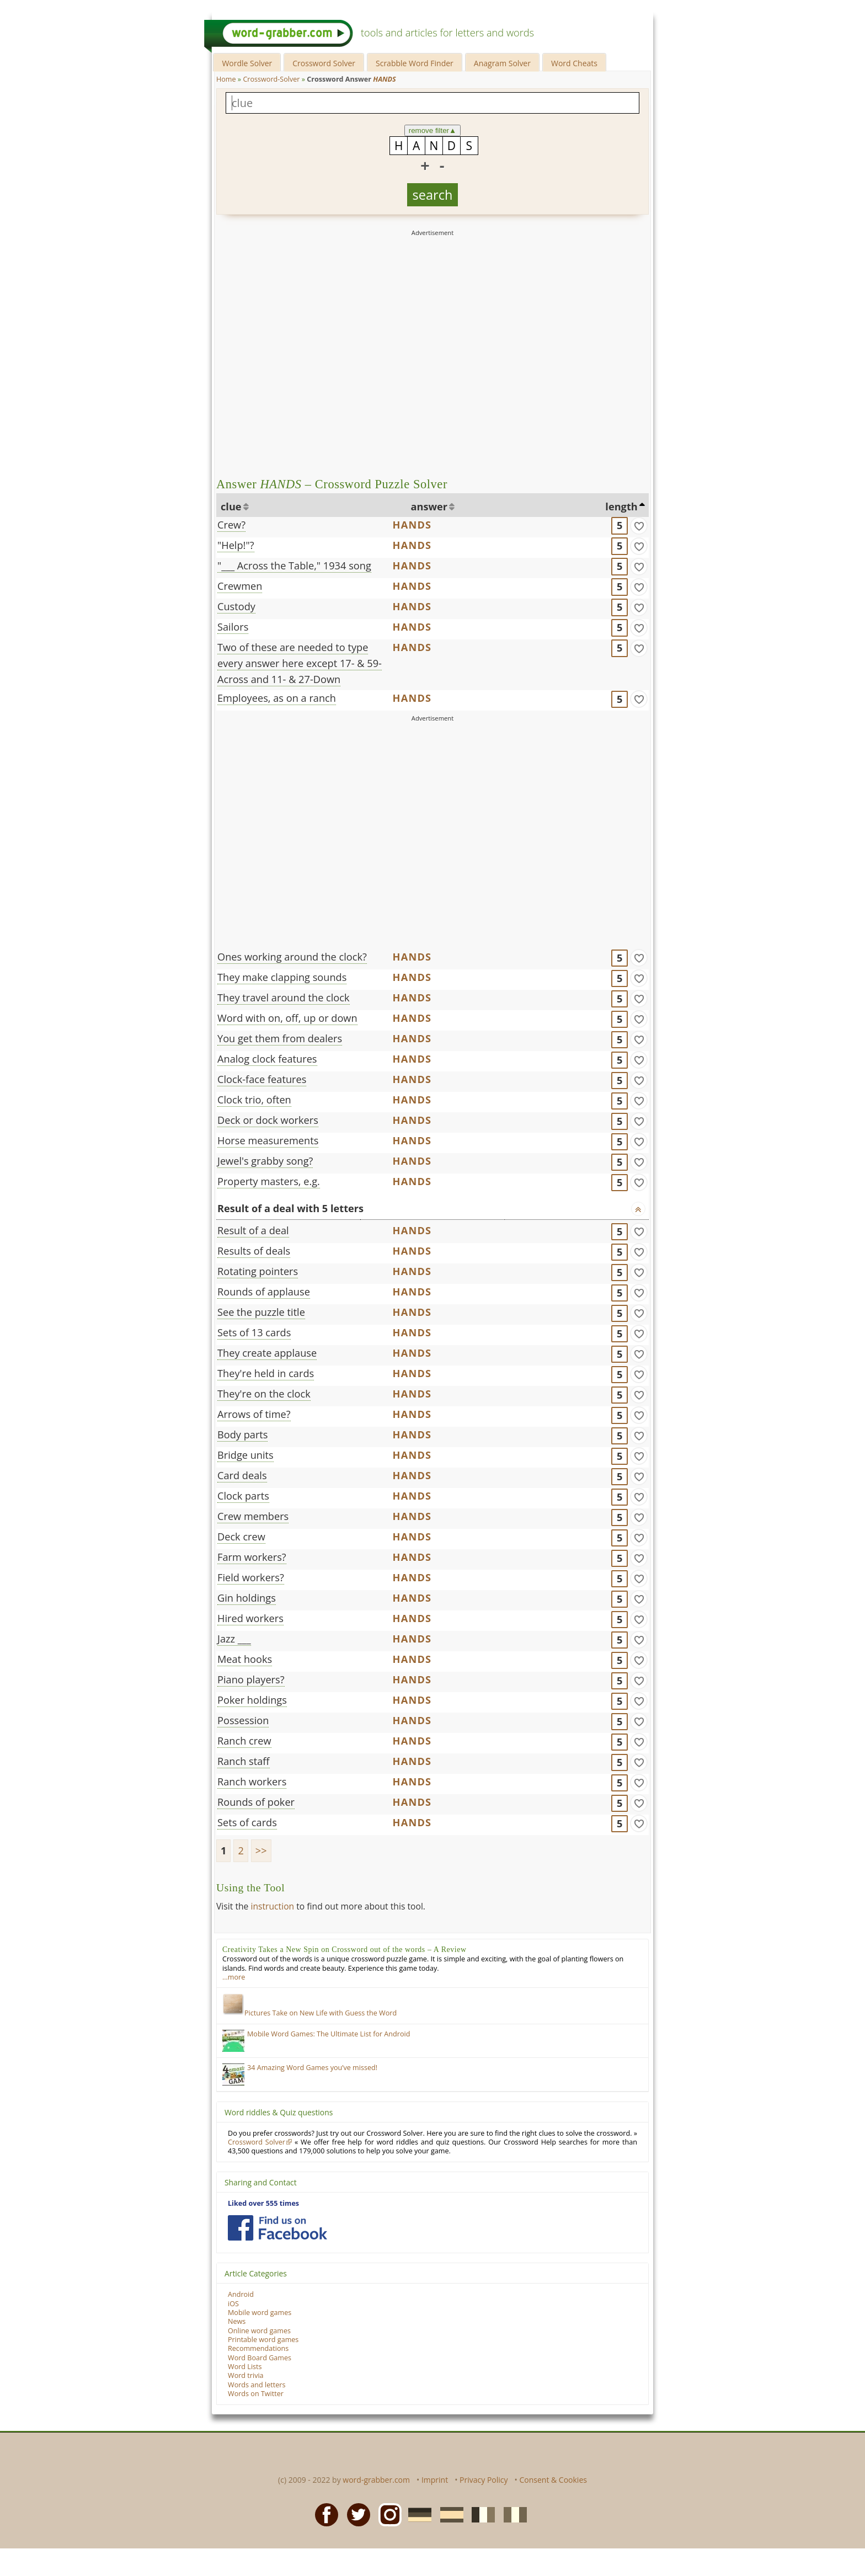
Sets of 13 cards (254, 1332)
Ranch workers (251, 1781)
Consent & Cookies (553, 2479)
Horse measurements (267, 1140)
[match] (639, 526)
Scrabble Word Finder (414, 63)
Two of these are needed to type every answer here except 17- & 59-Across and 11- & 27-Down (299, 663)
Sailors (232, 626)
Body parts (242, 1434)
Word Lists (245, 2366)
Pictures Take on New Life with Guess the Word (309, 2013)
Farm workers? (251, 1557)
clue (231, 506)
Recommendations (258, 2348)
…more (233, 1977)
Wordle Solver (247, 63)
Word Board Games (259, 2357)
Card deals (242, 1475)
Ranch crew (244, 1740)
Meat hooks (244, 1659)
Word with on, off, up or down (287, 1018)
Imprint (434, 2479)
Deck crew (241, 1536)
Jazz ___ (234, 1638)
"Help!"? (235, 545)
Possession (243, 1720)
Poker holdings (252, 1699)
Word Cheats (574, 63)
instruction (272, 1906)
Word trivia (246, 2375)
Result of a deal (253, 1230)
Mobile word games (259, 2312)
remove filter (433, 130)
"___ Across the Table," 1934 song (294, 565)
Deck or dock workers (267, 1120)
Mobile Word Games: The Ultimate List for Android (328, 2034)
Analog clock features (267, 1058)
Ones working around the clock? (292, 956)
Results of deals (253, 1250)
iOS (233, 2303)
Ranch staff (243, 1761)
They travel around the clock (283, 997)
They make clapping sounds (281, 977)
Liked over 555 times (263, 2203)
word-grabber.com (376, 2479)
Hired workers (250, 1618)
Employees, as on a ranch (276, 698)
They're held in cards (265, 1373)
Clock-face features (261, 1079)
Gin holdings (246, 1597)
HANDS (412, 524)
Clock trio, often (254, 1099)
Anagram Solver (502, 63)
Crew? (231, 524)
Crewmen (239, 586)
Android (241, 2294)
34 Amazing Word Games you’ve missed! (312, 2067)
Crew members (253, 1516)
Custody (236, 606)
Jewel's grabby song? (265, 1160)
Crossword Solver (323, 63)
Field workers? (250, 1577)
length (621, 506)
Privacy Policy (484, 2479)
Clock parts (243, 1495)
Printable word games (263, 2339)
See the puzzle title (261, 1312)
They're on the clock (264, 1393)
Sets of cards (247, 1822)
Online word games (259, 2330)
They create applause (267, 1352)
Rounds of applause (263, 1291)
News (236, 2321)
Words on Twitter (256, 2393)
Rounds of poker (256, 1802)
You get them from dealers (279, 1038)
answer (429, 506)
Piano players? (251, 1679)
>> (261, 1850)
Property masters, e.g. (268, 1181)
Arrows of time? (254, 1414)
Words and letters (256, 2385)
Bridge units (245, 1455)
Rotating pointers (257, 1271)
